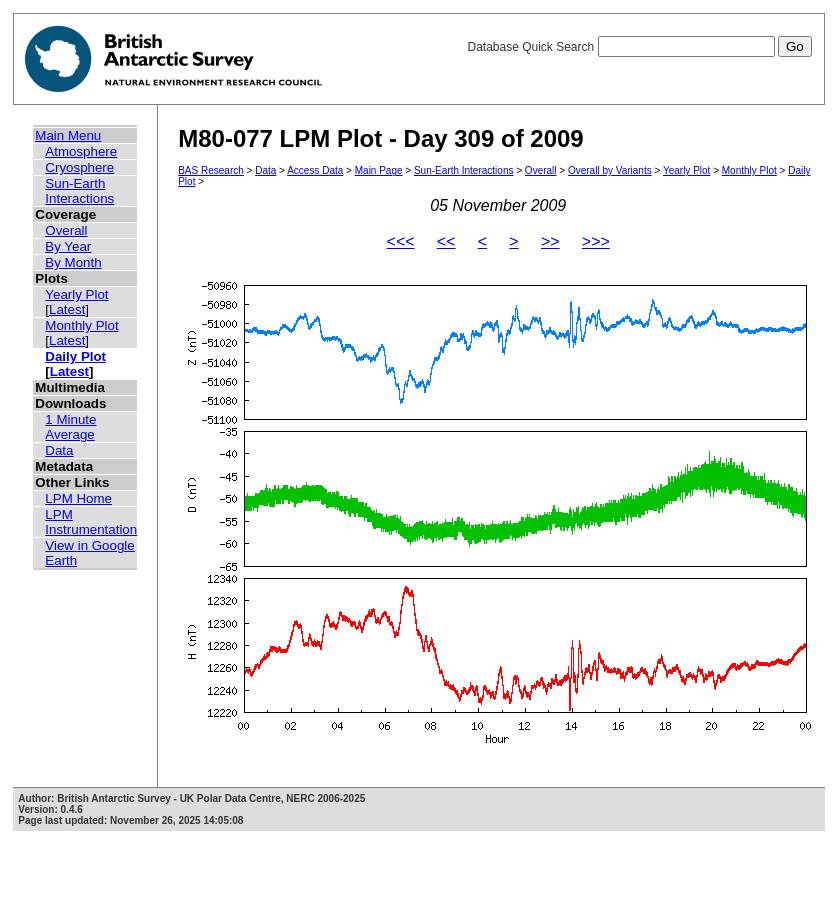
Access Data (315, 170)
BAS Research (211, 170)
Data (59, 450)
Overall (66, 230)
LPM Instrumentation (91, 522)
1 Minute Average (70, 427)
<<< (401, 241)
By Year (68, 246)
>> (550, 241)
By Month (73, 262)
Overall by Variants (610, 170)
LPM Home (78, 498)
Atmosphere (81, 151)
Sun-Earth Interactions (79, 191)
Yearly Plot (76, 294)
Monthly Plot (81, 325)
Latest (67, 309)
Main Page (379, 170)
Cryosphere (79, 167)
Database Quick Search (639, 47)
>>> (596, 241)
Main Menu (68, 135)
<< (446, 241)
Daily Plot (75, 356)
